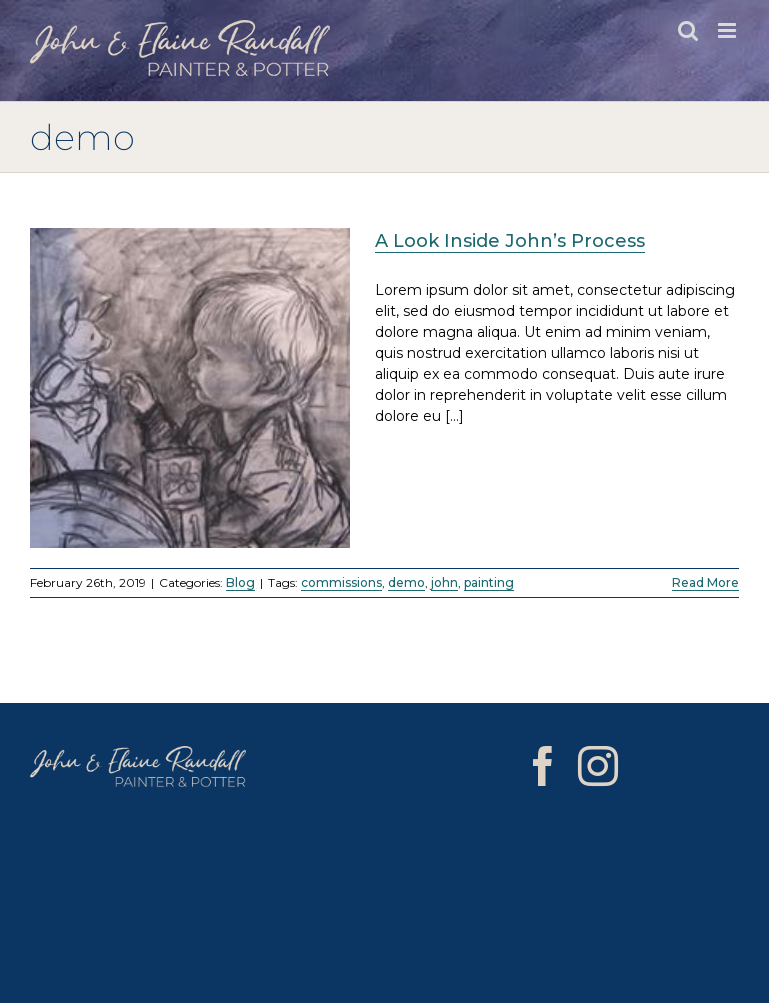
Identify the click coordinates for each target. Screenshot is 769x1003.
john (444, 582)
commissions (341, 582)
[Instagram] (598, 766)
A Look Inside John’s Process (510, 241)
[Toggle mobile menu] (728, 30)
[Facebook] (543, 766)
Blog (240, 582)
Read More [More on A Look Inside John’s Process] (705, 582)
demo (406, 582)
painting (489, 582)
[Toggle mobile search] (688, 30)
